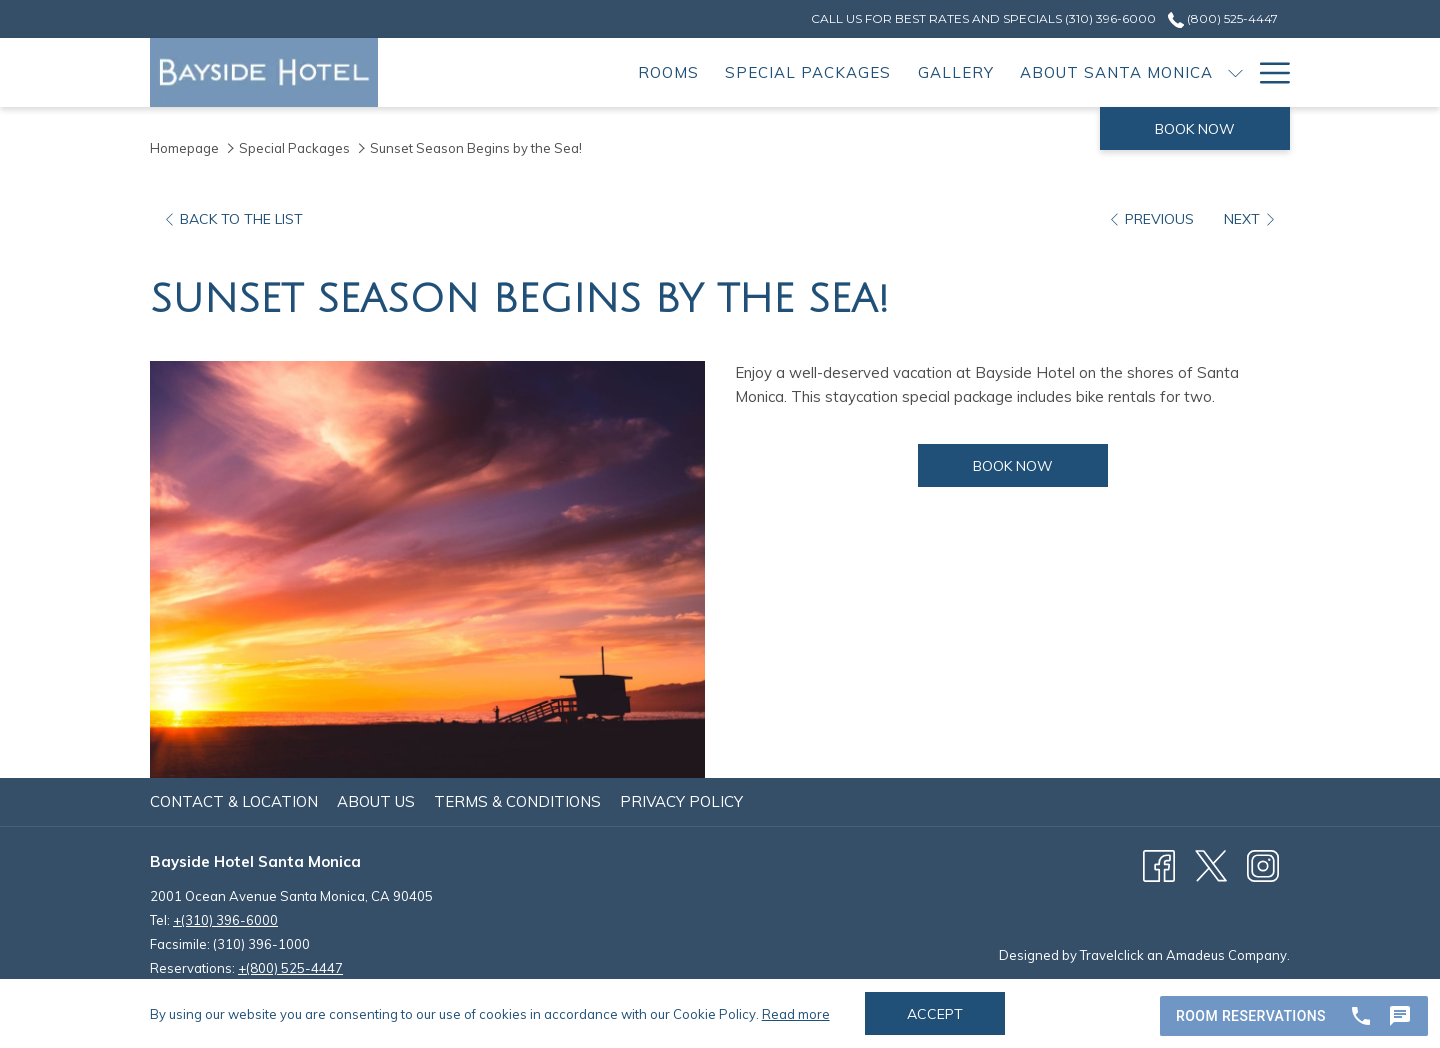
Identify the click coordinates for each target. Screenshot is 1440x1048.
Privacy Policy (681, 801)
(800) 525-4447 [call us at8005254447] (1223, 18)
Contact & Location (234, 801)
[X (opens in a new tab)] (1211, 864)
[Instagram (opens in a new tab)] (1263, 864)
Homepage (184, 148)
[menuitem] (668, 72)
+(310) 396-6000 (225, 920)
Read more (796, 1014)
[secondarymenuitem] (983, 18)
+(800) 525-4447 (290, 968)
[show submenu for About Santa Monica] (1235, 72)
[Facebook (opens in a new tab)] (1159, 864)
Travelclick (1112, 955)
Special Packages (294, 148)
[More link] (1267, 72)
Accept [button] (935, 1014)
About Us (376, 801)
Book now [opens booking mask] (1195, 129)
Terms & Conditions (517, 801)
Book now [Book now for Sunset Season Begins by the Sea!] (1040, 465)
